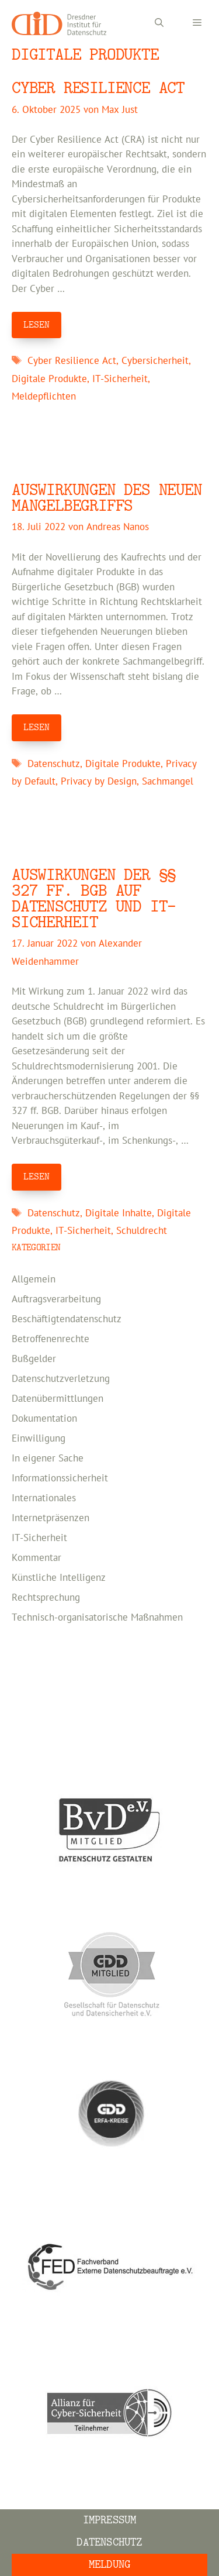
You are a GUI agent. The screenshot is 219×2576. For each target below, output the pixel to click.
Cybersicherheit (155, 361)
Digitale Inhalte (118, 1213)
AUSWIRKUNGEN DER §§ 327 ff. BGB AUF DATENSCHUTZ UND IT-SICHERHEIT (94, 898)
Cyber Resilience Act (98, 88)
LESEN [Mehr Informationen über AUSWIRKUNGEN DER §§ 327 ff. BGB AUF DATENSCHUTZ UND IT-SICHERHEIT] (36, 1176)
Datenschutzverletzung (61, 1379)
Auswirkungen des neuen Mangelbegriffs (107, 498)
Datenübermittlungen (57, 1399)
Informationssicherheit (60, 1478)
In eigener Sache (48, 1458)
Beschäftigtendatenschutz (66, 1319)
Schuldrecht (141, 1231)
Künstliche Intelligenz (59, 1578)
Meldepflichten (44, 397)
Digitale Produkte (49, 379)
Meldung (109, 2564)
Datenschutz (53, 764)
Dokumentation (44, 1419)
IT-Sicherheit (120, 379)
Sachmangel (167, 781)
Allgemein (33, 1279)
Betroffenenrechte (50, 1339)
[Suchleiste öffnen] (159, 23)
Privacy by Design (99, 781)
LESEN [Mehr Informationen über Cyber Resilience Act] (36, 324)
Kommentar (36, 1558)
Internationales (44, 1498)
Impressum (110, 2520)
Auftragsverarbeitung (56, 1299)
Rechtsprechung (46, 1598)
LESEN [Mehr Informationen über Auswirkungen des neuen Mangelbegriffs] (36, 727)
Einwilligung (38, 1439)
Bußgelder (34, 1359)
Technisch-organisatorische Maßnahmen (97, 1618)
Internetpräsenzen (50, 1518)
